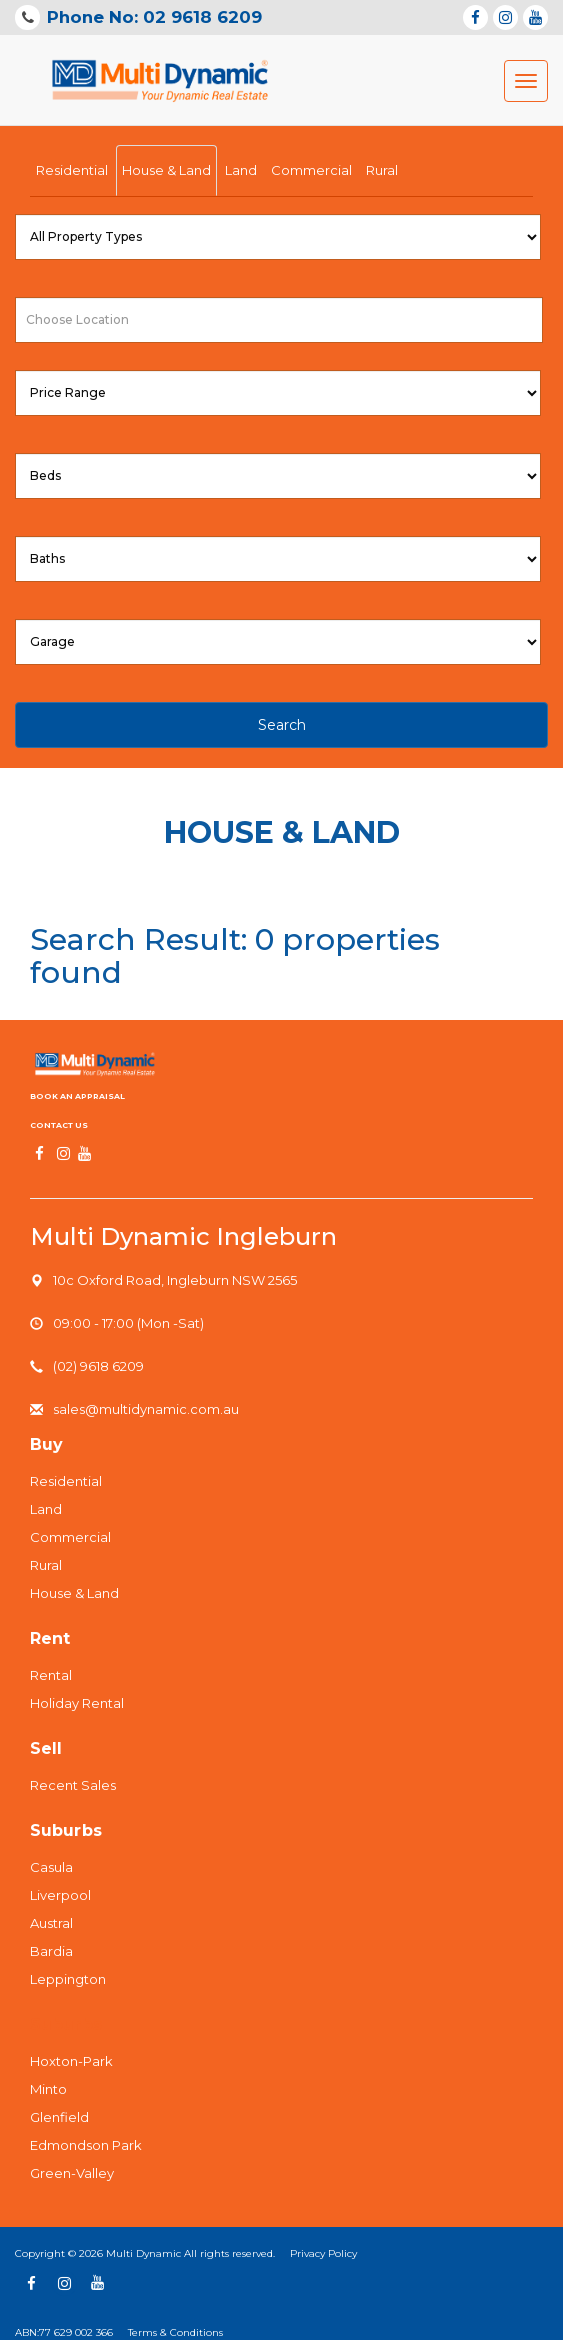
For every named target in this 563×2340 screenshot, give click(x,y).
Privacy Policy (323, 2253)
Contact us (59, 1125)
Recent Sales (73, 1785)
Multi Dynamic (143, 2253)
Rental (51, 1675)
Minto (48, 2089)
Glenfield (59, 2117)
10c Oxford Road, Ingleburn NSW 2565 (175, 1280)
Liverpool (60, 1895)
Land (241, 170)
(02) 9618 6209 (98, 1366)
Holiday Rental (77, 1703)
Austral (51, 1923)
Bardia (51, 1951)
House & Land (166, 170)
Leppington (68, 1979)
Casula (51, 1867)
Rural (382, 170)
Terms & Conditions (175, 2332)
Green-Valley (72, 2173)
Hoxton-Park (71, 2061)
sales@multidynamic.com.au (146, 1409)
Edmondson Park (86, 2145)
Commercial (311, 170)
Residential (72, 170)
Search (282, 725)
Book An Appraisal (77, 1096)
